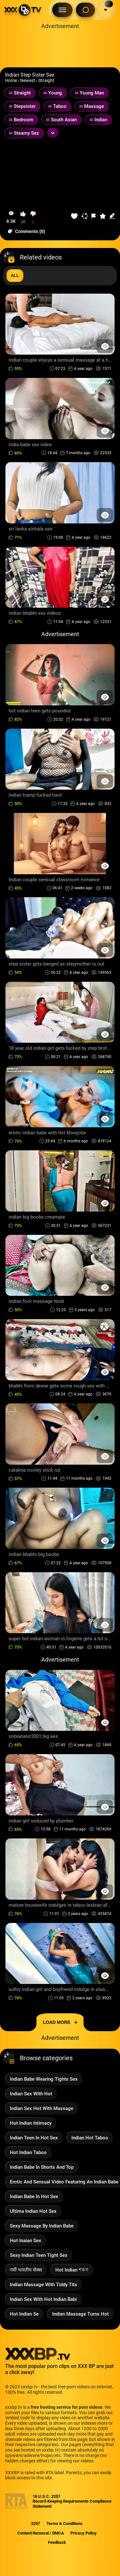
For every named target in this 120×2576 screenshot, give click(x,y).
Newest (27, 80)
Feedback (57, 2542)
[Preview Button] (105, 346)
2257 (35, 2523)
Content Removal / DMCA (40, 2533)
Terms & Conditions (64, 2523)
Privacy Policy (83, 2533)
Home (11, 80)
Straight (46, 80)
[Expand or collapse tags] (53, 133)
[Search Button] (85, 10)
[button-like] (23, 217)
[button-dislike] (33, 217)
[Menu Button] (62, 10)
